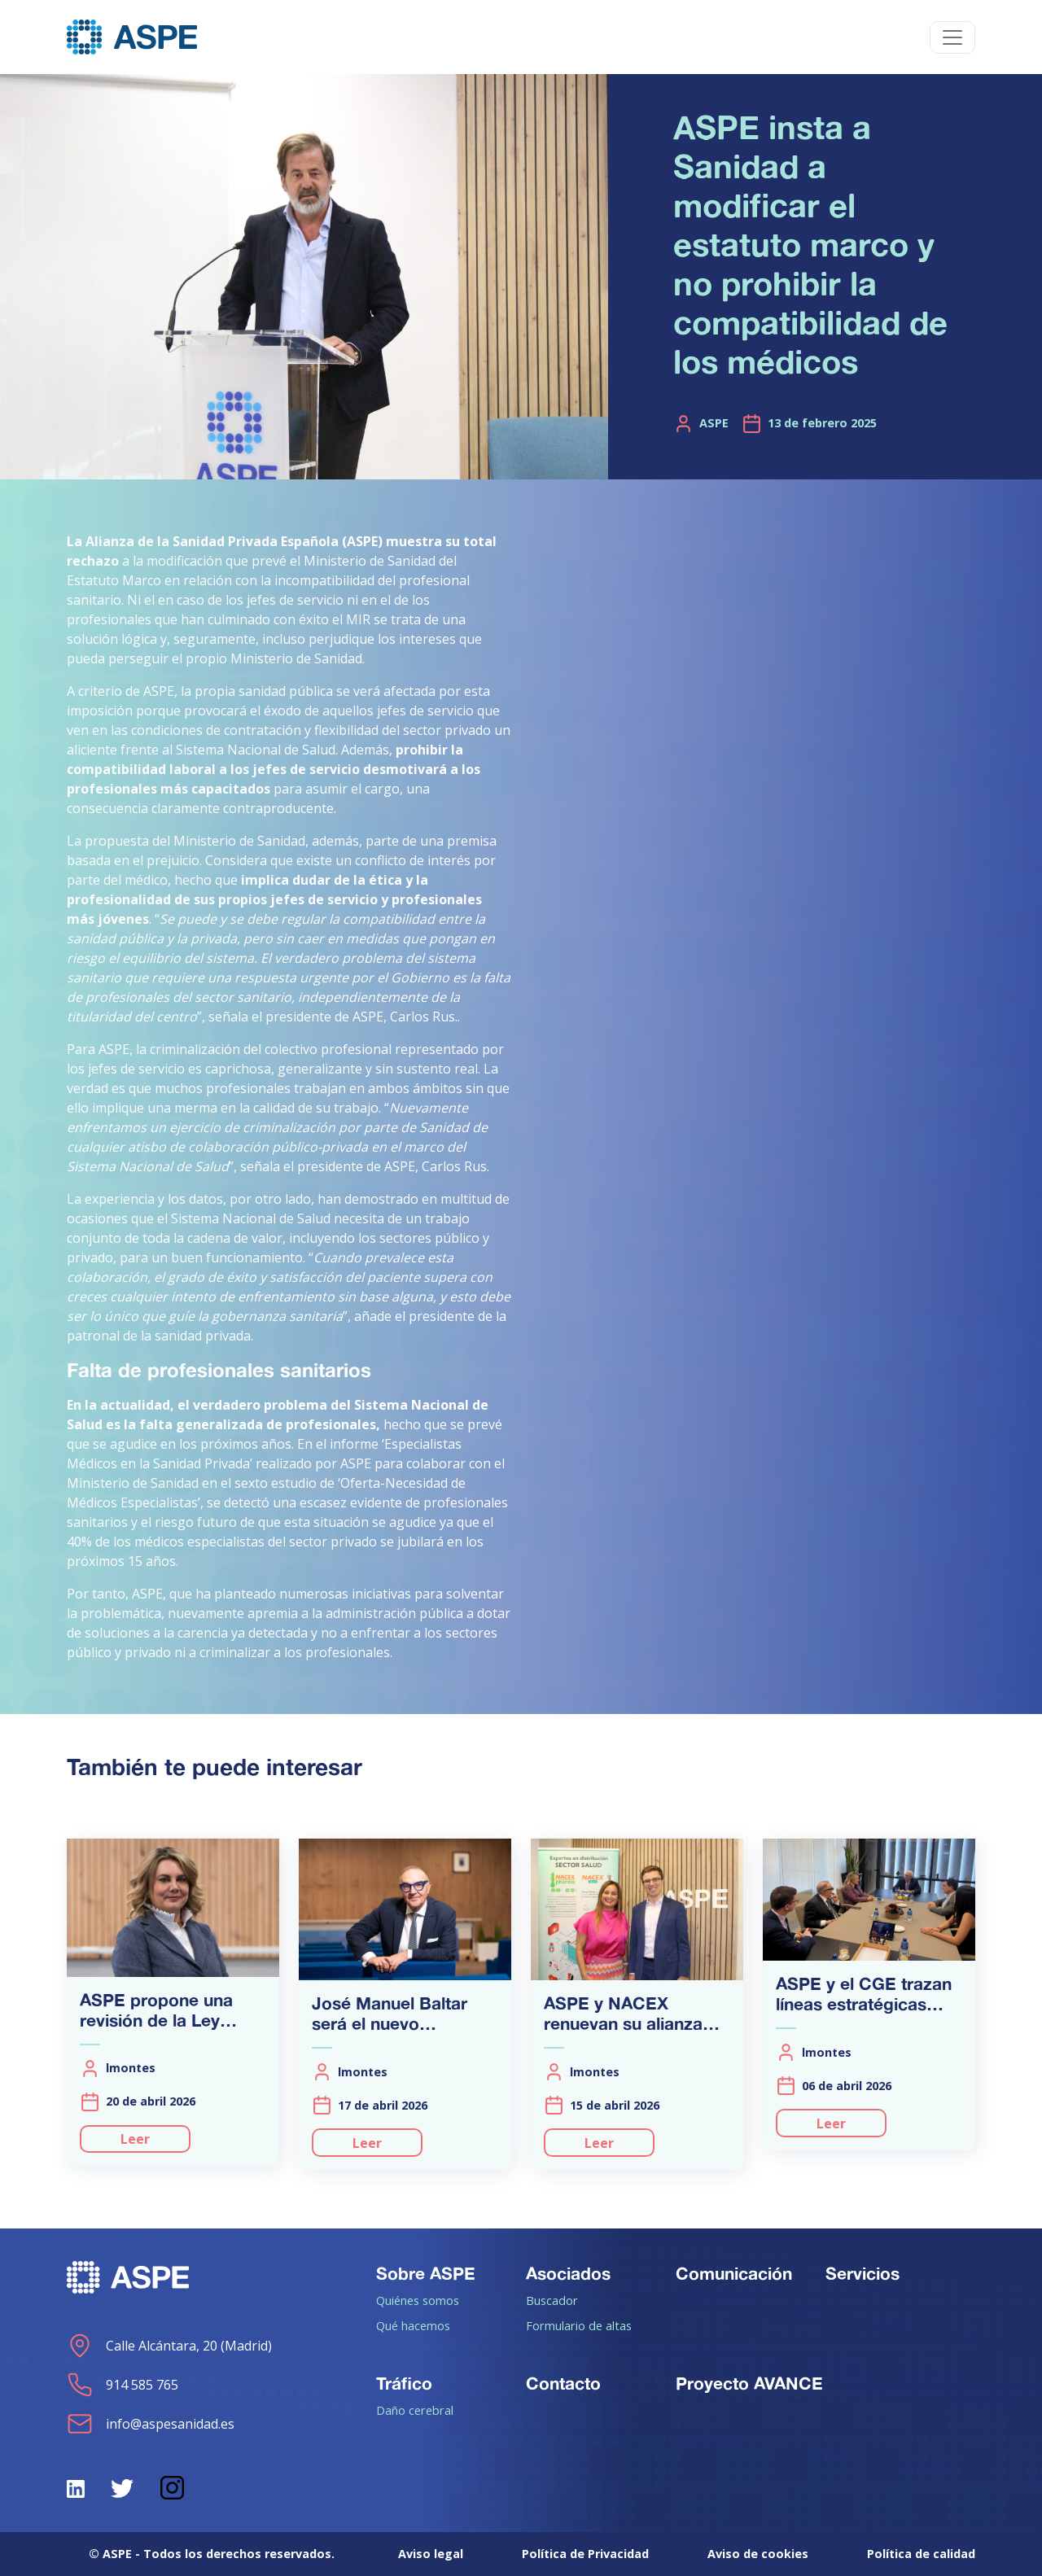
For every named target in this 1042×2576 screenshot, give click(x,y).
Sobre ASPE (425, 2273)
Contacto (563, 2383)
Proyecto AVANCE (749, 2383)
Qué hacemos (413, 2325)
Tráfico (404, 2383)
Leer (135, 2139)
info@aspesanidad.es (150, 2424)
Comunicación (734, 2273)
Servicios (862, 2273)
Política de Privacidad (585, 2553)
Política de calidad (921, 2553)
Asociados (568, 2273)
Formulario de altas (579, 2325)
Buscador (552, 2300)
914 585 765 (122, 2385)
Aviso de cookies (757, 2553)
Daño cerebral (414, 2410)
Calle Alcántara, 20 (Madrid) (169, 2346)
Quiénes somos (417, 2300)
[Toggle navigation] (952, 37)
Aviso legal (430, 2553)
